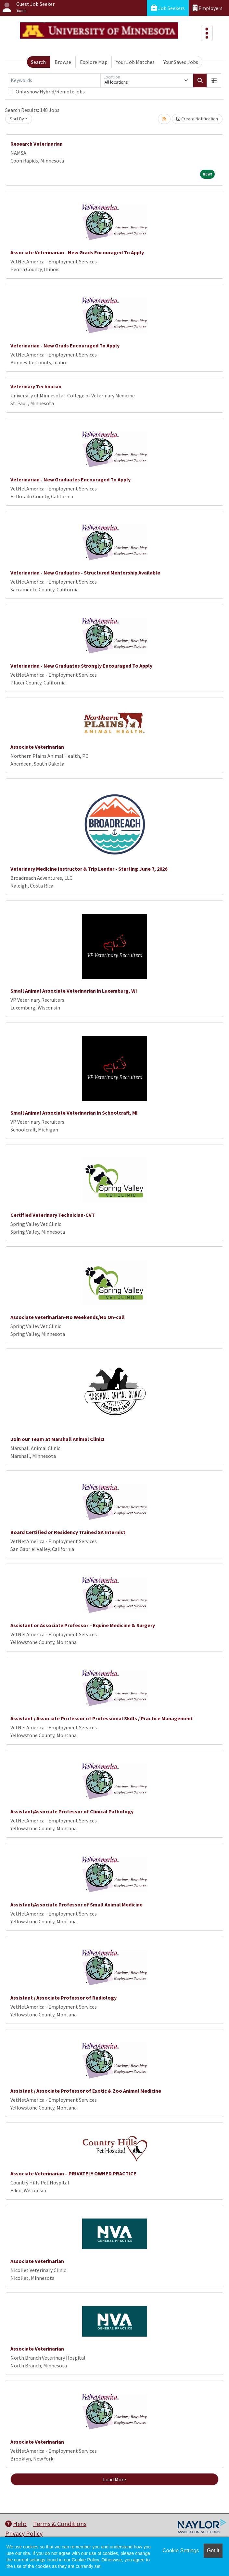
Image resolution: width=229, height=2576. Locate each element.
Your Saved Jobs (180, 62)
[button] (214, 80)
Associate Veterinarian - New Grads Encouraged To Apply (77, 252)
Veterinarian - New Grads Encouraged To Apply (65, 345)
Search (38, 62)
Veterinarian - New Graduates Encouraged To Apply (70, 479)
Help (16, 2524)
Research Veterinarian (36, 143)
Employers (208, 8)
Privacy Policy (24, 2533)
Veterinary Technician (35, 386)
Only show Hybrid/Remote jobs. (51, 91)
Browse (63, 62)
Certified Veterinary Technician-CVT (52, 1215)
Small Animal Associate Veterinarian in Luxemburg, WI (73, 990)
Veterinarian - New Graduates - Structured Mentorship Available (85, 572)
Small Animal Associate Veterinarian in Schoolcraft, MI (74, 1112)
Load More (114, 2479)
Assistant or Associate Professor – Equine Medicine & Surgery (82, 1625)
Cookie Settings (180, 2550)
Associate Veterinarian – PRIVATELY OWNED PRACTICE (73, 2173)
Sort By (17, 119)
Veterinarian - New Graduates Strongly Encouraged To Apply (81, 665)
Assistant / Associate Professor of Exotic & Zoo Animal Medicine (85, 2090)
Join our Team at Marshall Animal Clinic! (57, 1439)
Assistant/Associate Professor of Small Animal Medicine (76, 1904)
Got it (213, 2550)
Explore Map (94, 62)
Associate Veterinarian (37, 747)
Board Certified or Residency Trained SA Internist (67, 1532)
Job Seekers (168, 8)
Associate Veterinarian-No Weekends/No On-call (67, 1317)
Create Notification (197, 119)
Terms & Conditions (59, 2524)
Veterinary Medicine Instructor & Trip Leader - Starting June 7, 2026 (88, 868)
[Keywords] (54, 80)
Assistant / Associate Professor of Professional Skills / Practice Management (101, 1718)
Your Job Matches (135, 62)
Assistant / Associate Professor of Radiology (63, 1997)
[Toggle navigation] (207, 33)
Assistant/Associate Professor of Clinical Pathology (72, 1811)
